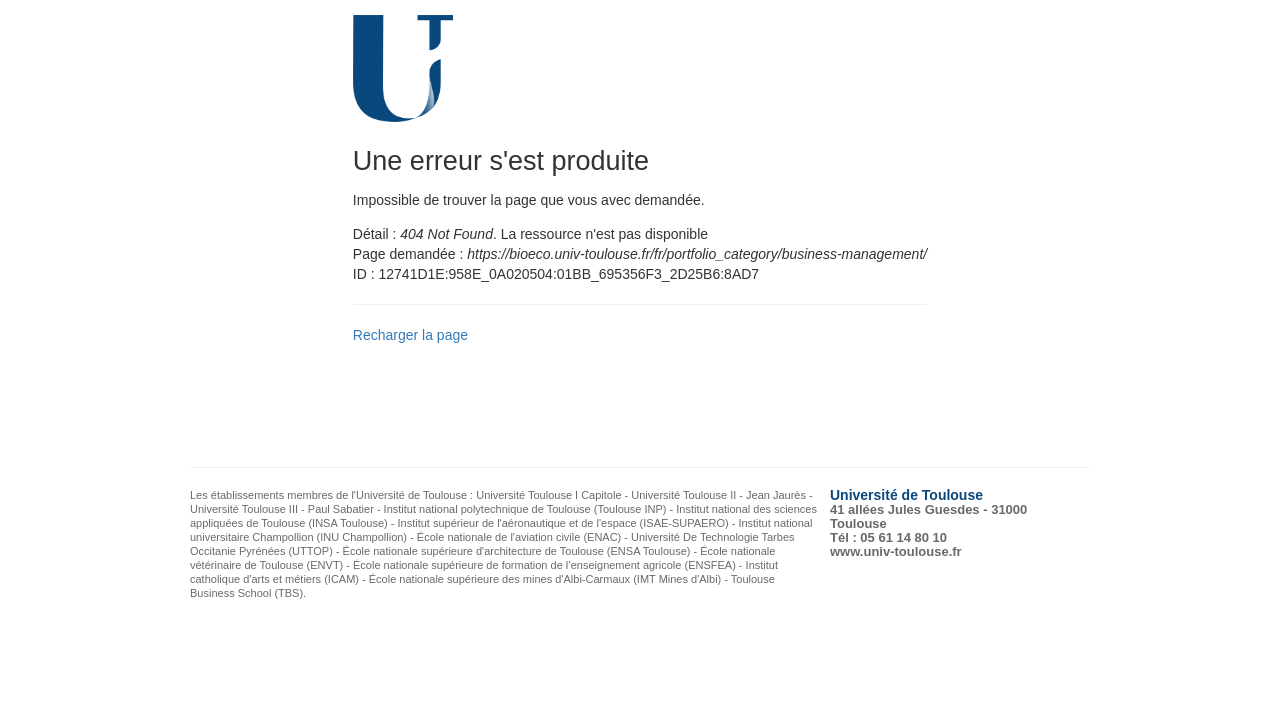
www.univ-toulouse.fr (896, 551)
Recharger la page (410, 335)
